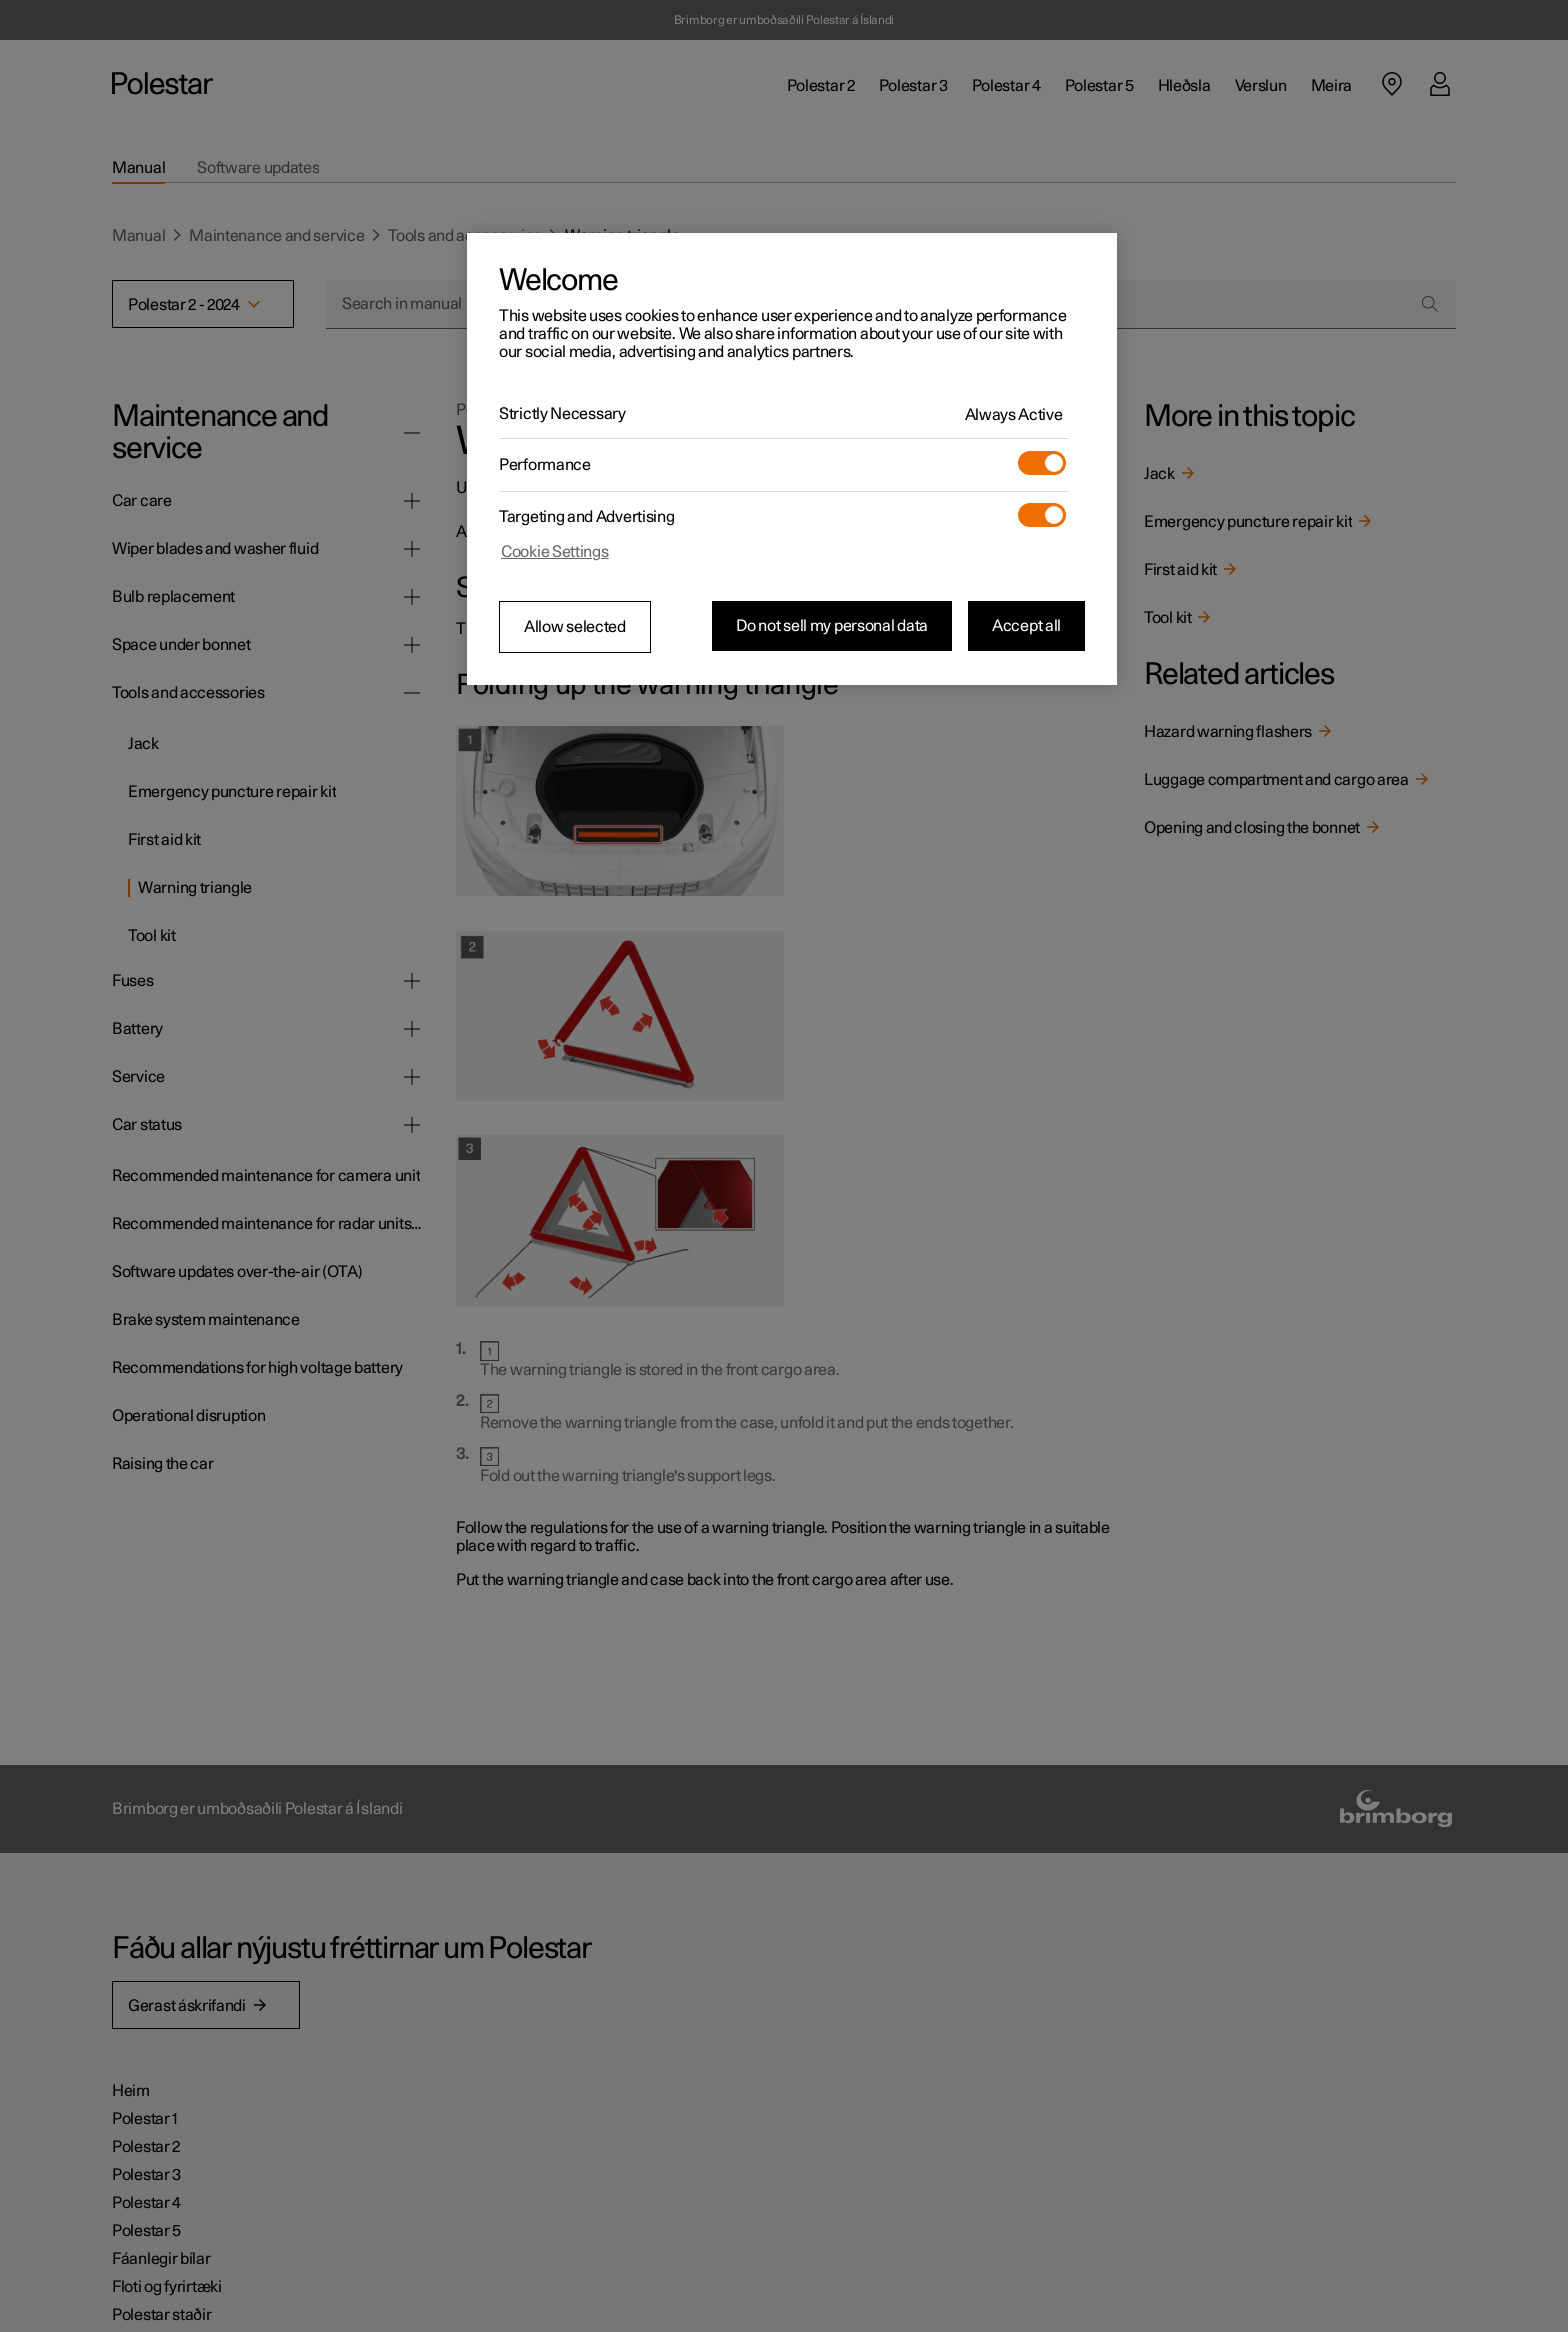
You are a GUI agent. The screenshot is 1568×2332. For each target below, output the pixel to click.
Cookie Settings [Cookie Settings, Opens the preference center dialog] (555, 552)
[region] (792, 459)
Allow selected (575, 627)
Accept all (1026, 626)
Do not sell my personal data (832, 626)
